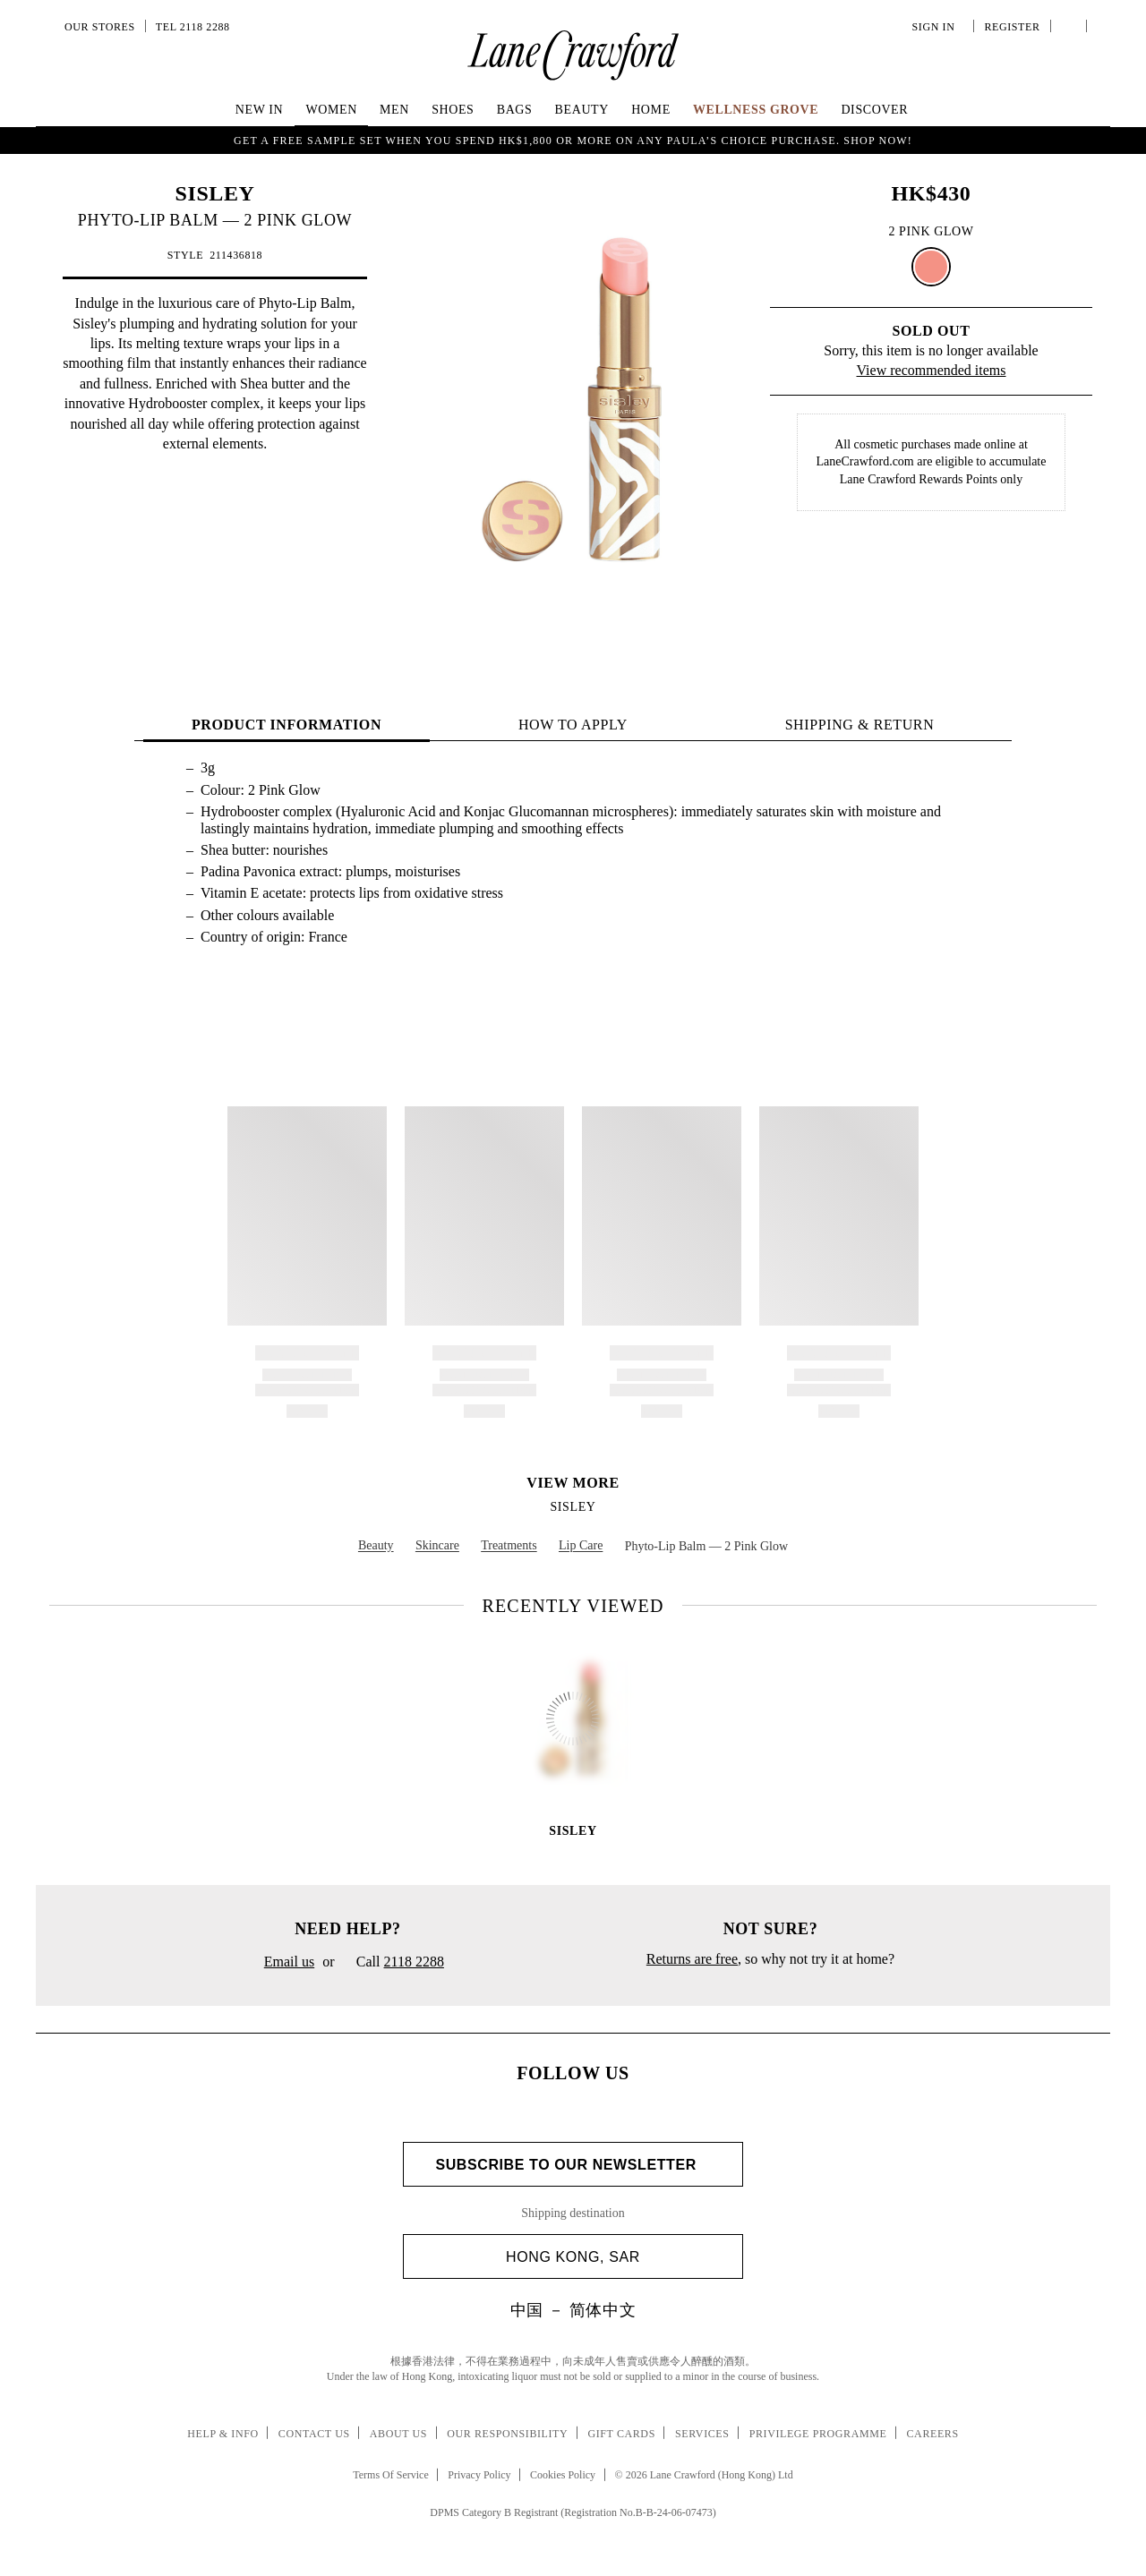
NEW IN (259, 109)
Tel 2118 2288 (193, 27)
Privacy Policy (479, 2475)
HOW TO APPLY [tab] (573, 724)
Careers (933, 2433)
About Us (398, 2433)
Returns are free (692, 1958)
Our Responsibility (507, 2433)
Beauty (582, 109)
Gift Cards (620, 2433)
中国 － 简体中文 (573, 2310)
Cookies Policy (562, 2475)
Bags (515, 109)
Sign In (936, 27)
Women (330, 109)
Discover (874, 109)
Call (393, 1962)
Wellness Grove (755, 109)
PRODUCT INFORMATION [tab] (286, 724)
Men (394, 109)
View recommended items (931, 370)
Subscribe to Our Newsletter (572, 2165)
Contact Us (314, 2433)
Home (651, 109)
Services (702, 2433)
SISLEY (215, 193)
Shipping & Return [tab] (860, 724)
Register (1010, 27)
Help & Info (223, 2433)
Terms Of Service (390, 2475)
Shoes (453, 109)
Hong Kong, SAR (617, 2257)
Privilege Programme (818, 2433)
